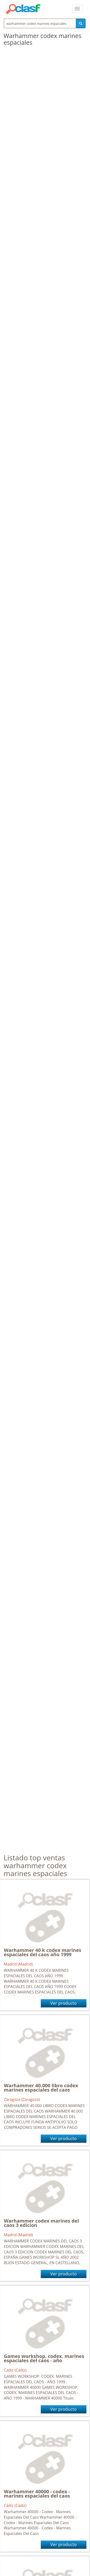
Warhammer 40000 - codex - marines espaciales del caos (37, 2493)
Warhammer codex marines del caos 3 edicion (41, 2223)
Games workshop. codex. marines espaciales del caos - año (44, 2358)
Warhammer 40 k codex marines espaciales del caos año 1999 (42, 1952)
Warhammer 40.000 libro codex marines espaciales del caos (41, 2087)
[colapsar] (77, 9)
